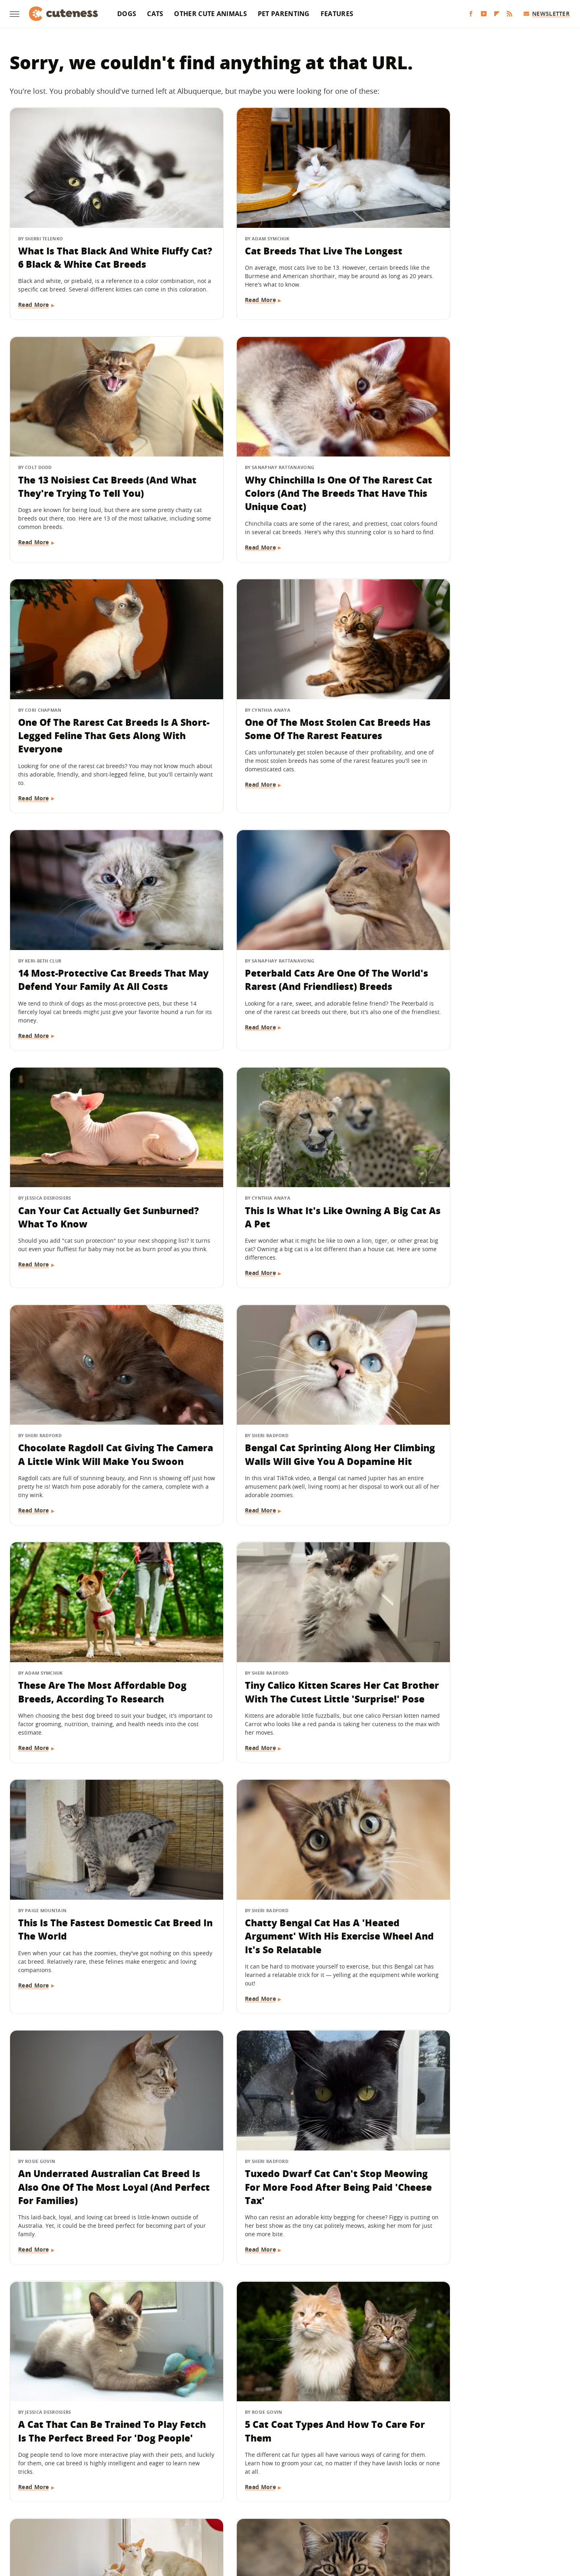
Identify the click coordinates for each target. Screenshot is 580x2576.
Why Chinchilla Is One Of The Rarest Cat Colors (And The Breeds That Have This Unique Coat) (89, 480)
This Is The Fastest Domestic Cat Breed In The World (476, 1171)
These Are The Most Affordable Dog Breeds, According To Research (92, 1178)
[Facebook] (471, 14)
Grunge (231, 2516)
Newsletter (547, 13)
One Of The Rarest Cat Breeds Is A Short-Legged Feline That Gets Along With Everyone (289, 474)
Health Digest (266, 2516)
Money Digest (311, 2516)
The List (384, 2516)
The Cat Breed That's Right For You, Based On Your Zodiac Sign (474, 1631)
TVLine (183, 2516)
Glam (206, 2516)
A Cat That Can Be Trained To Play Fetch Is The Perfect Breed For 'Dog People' (98, 1638)
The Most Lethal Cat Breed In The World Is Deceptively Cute (97, 1861)
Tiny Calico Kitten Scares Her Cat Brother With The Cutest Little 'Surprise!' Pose (286, 1178)
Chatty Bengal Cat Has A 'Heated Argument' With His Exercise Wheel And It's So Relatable (96, 1407)
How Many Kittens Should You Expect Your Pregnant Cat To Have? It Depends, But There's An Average (288, 2334)
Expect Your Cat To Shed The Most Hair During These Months (93, 2321)
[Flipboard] (496, 14)
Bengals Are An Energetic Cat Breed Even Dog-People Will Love (96, 2091)
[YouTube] (483, 14)
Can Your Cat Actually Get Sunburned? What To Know (464, 711)
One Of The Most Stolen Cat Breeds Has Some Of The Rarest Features (474, 474)
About (240, 2470)
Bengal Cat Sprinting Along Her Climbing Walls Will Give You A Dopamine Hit (473, 947)
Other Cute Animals (210, 13)
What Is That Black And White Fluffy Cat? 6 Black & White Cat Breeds (91, 244)
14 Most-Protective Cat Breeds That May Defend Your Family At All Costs (95, 717)
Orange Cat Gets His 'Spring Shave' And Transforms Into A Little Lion (280, 1868)
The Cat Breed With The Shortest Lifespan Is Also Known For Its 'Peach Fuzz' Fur (287, 2098)
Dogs (126, 13)
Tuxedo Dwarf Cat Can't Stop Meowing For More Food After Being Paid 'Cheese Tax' (471, 1407)
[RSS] (509, 14)
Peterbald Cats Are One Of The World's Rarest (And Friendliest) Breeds (284, 717)
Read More (34, 306)
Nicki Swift (352, 2516)
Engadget (124, 2516)
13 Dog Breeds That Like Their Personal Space (470, 1861)
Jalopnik (155, 2516)
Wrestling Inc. (450, 2516)
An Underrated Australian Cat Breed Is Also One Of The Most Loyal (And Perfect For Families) (284, 1407)
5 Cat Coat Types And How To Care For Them (278, 1631)
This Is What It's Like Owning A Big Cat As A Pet (91, 941)
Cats (155, 13)
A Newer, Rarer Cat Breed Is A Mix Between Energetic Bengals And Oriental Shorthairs (474, 2328)
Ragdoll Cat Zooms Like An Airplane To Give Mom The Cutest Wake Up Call (479, 2098)
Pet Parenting (284, 13)
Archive (275, 2470)
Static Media (247, 2485)
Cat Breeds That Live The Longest (288, 230)
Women (413, 2516)
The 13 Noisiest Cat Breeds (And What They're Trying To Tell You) (477, 237)
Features (337, 13)
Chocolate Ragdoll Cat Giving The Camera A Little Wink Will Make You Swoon (287, 947)
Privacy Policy (324, 2470)
